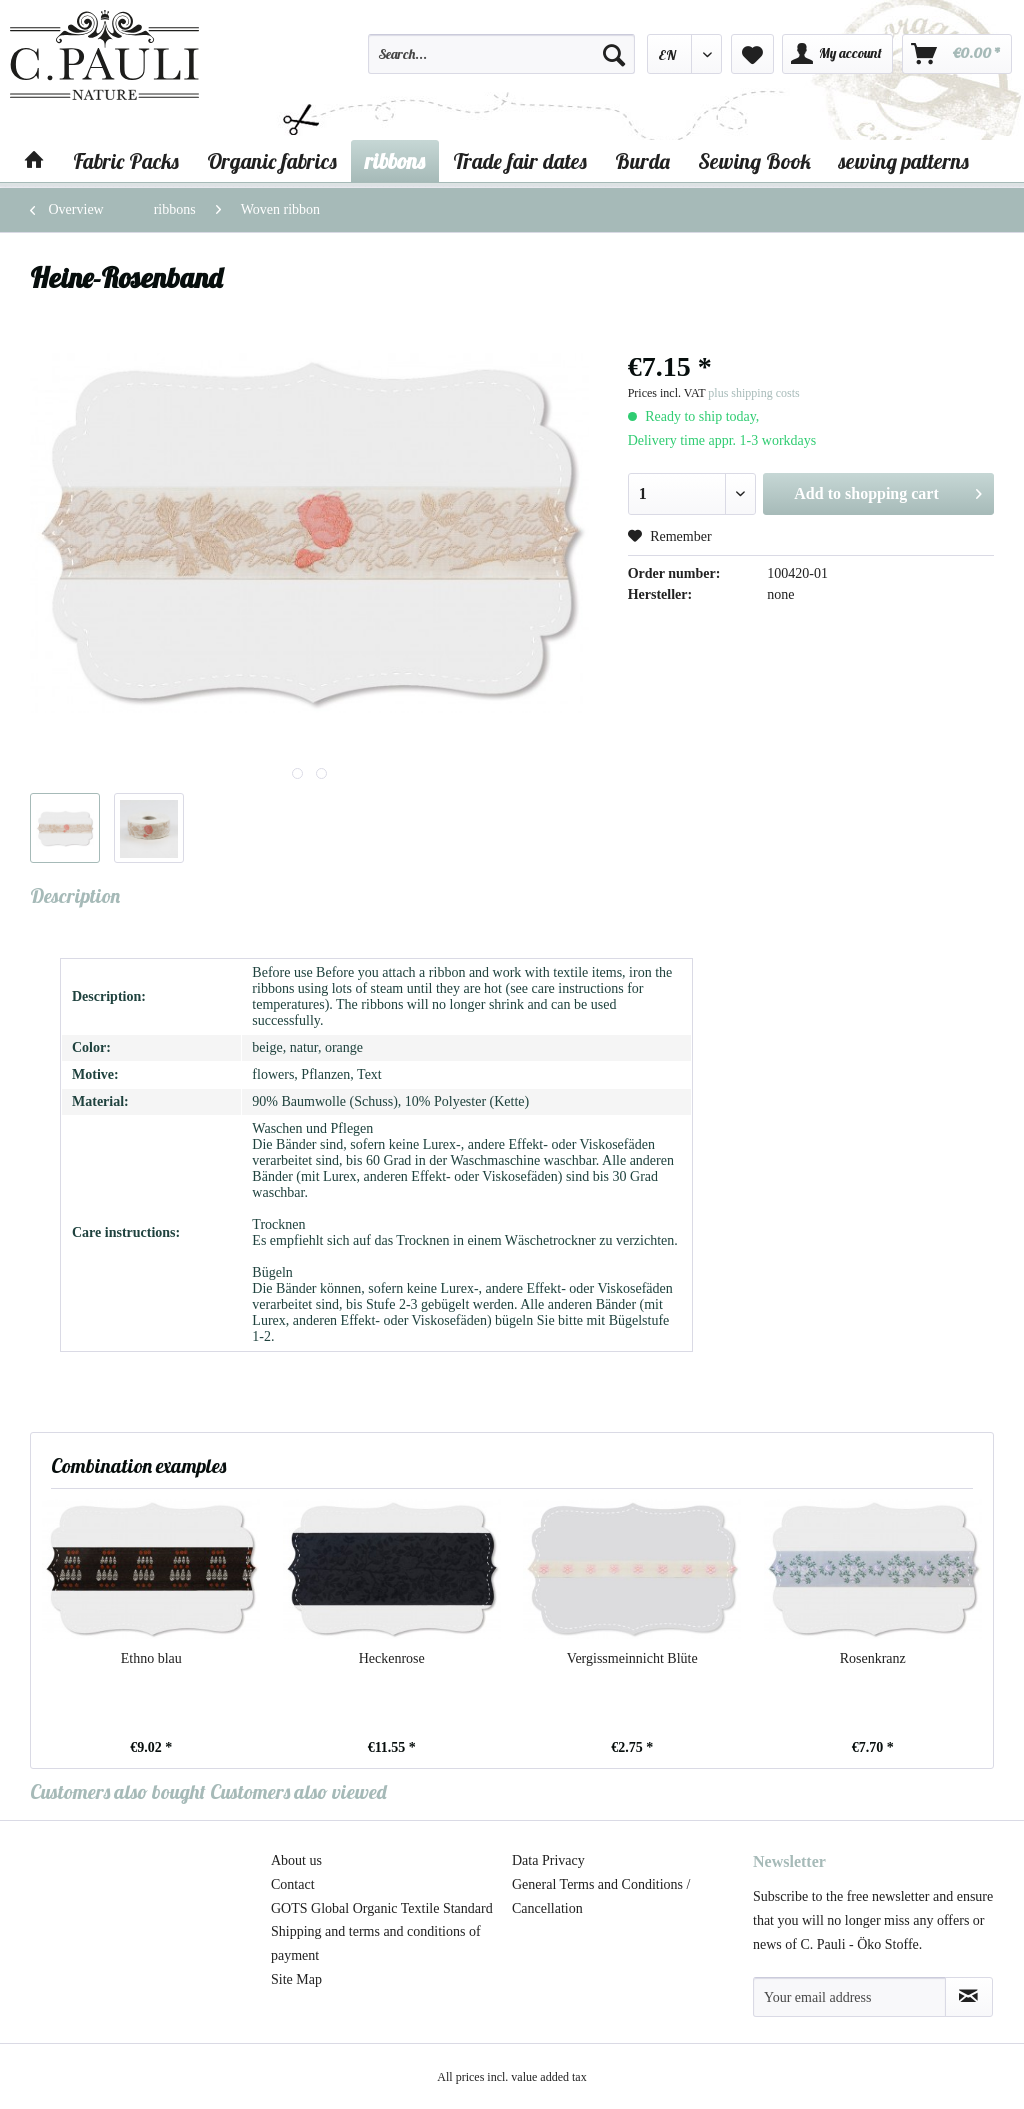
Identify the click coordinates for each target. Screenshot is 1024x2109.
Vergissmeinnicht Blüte (632, 1658)
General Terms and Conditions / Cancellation (601, 1896)
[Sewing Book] (754, 161)
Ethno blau (151, 1658)
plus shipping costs (753, 393)
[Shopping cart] (957, 54)
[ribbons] (395, 161)
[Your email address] (849, 1997)
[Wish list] (752, 54)
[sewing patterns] (904, 161)
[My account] (837, 54)
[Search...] (501, 54)
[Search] (614, 54)
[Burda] (642, 161)
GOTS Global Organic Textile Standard (382, 1908)
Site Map (296, 1979)
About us (296, 1860)
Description (75, 895)
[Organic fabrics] (272, 161)
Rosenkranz (873, 1658)
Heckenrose (392, 1658)
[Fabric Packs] (126, 161)
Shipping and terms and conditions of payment (376, 1943)
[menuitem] (501, 63)
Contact (293, 1884)
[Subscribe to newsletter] (969, 1997)
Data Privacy (548, 1860)
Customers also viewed (298, 1791)
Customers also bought (118, 1791)
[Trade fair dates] (520, 161)
